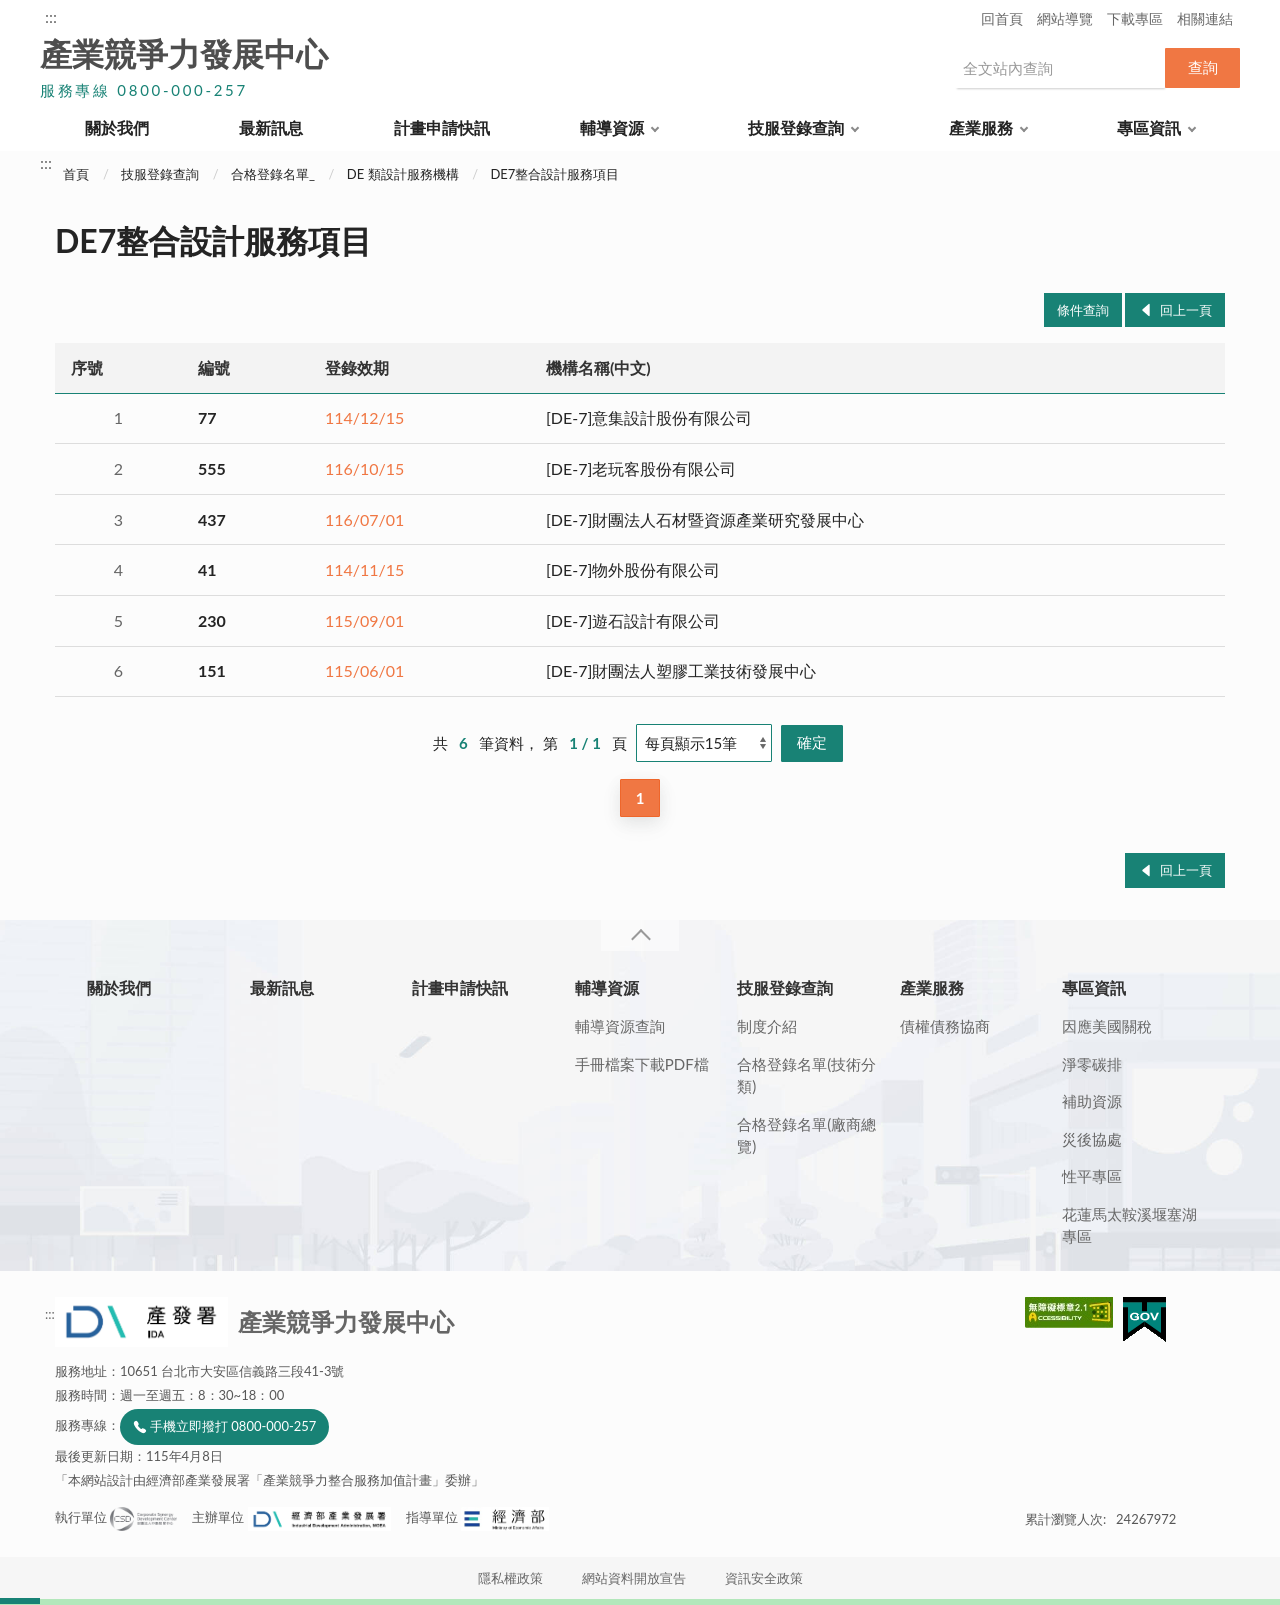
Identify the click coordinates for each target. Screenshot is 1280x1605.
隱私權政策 (510, 1578)
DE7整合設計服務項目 (554, 174)
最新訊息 (271, 127)
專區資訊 (1149, 127)
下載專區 (1135, 18)
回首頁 (1002, 18)
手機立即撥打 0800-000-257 (233, 1426)
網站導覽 (1065, 18)
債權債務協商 (945, 1026)
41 (207, 569)
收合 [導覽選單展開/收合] (640, 935)
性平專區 (1092, 1176)
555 (212, 468)
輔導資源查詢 (620, 1026)
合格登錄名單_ (273, 174)
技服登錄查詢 (796, 127)
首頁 (76, 174)
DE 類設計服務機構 (403, 174)
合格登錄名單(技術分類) (806, 1075)
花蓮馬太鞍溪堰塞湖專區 (1129, 1225)
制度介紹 (767, 1026)
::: (51, 16)
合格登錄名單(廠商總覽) (806, 1135)
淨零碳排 (1092, 1064)
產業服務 (981, 127)
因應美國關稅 (1107, 1026)
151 (212, 670)
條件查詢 (1083, 310)
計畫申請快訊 (442, 127)
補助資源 (1092, 1101)
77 (207, 417)
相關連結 (1205, 18)
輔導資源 (612, 127)
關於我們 (117, 127)
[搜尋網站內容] (1060, 68)
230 (212, 620)
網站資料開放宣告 (634, 1578)
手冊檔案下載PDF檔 (642, 1064)
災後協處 (1092, 1139)
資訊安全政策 (764, 1578)
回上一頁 (1186, 310)
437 (212, 519)
